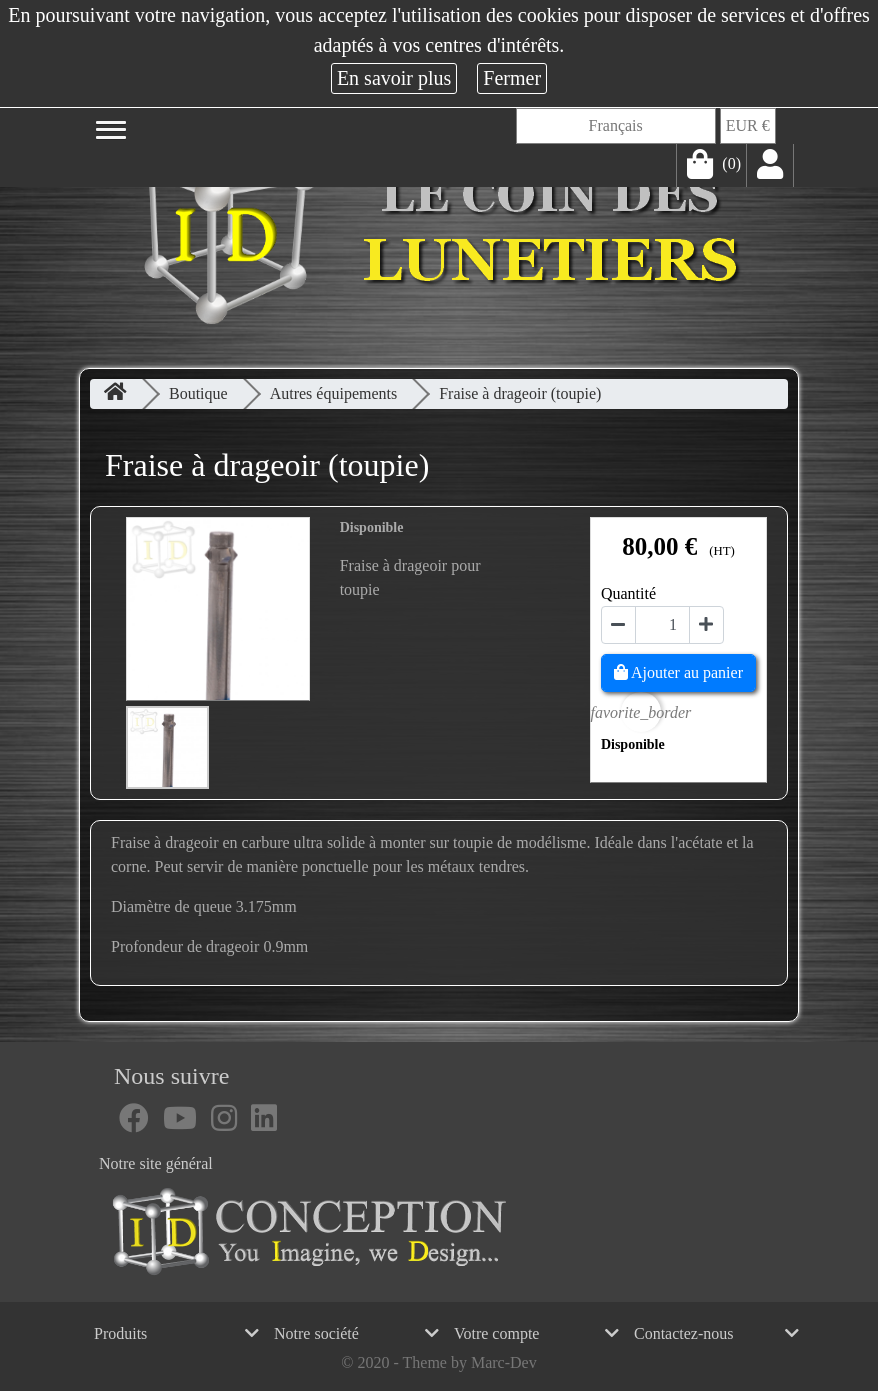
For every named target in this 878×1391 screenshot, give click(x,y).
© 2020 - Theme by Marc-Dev (438, 1362)
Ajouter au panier (678, 672)
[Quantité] (662, 625)
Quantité (628, 593)
